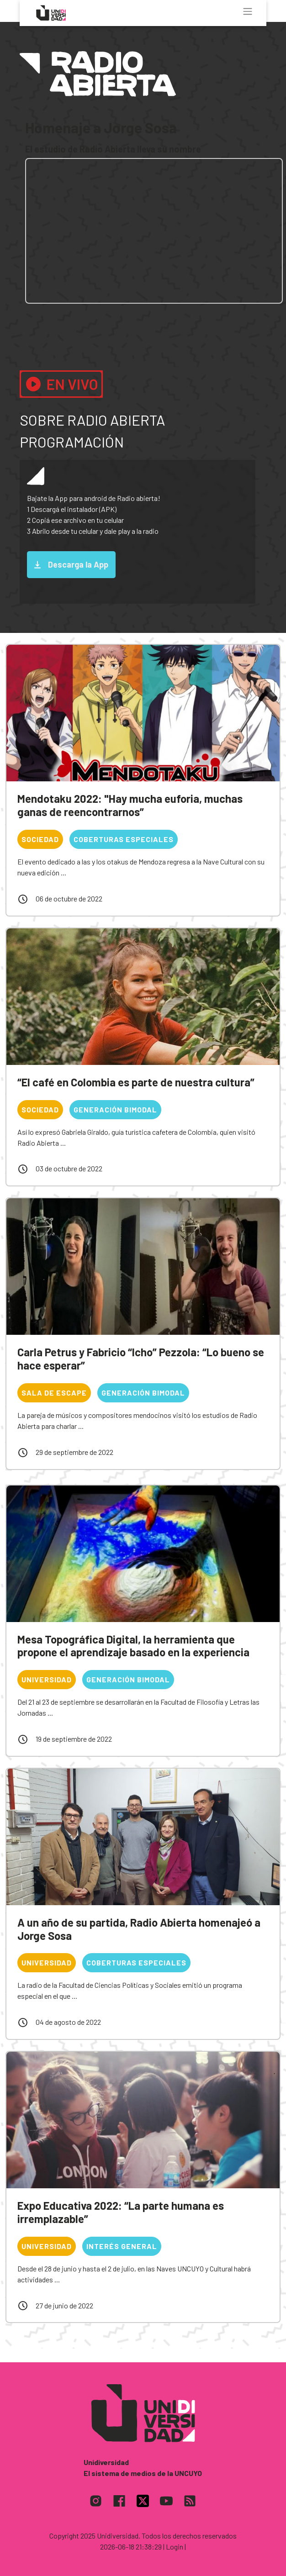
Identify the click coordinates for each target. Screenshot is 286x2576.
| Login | (174, 2546)
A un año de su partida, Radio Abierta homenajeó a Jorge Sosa (138, 1929)
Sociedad (40, 839)
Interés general (121, 2246)
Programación (72, 441)
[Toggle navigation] (247, 11)
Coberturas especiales (124, 839)
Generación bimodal (115, 1109)
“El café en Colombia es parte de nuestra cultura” (135, 1082)
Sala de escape (54, 1392)
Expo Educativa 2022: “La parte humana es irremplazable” (120, 2212)
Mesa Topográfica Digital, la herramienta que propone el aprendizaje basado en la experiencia (133, 1646)
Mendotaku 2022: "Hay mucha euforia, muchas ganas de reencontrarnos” (130, 805)
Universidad (46, 1679)
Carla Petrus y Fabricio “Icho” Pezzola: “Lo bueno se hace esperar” (140, 1358)
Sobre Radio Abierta (92, 419)
